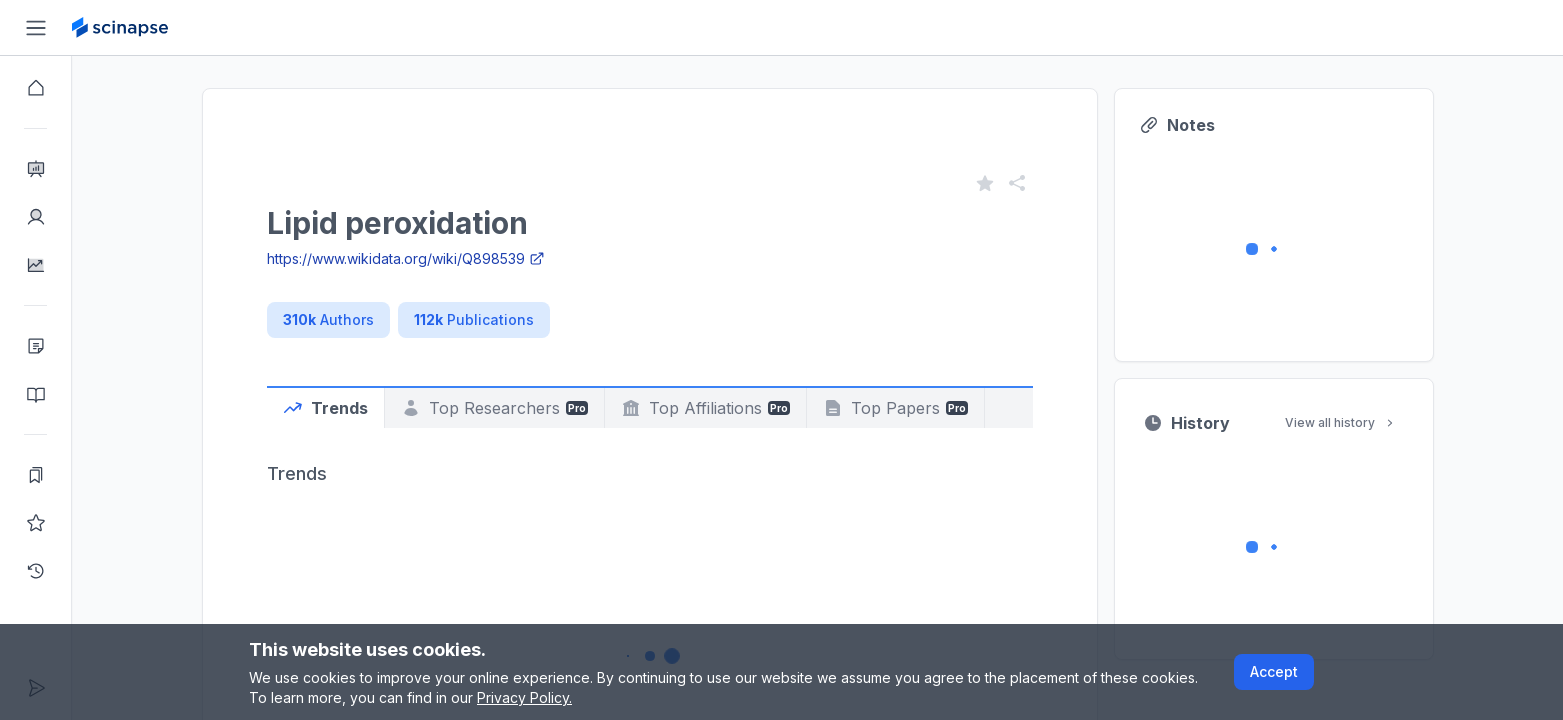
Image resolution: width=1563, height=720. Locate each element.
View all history (1341, 422)
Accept (1274, 671)
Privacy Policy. (524, 697)
